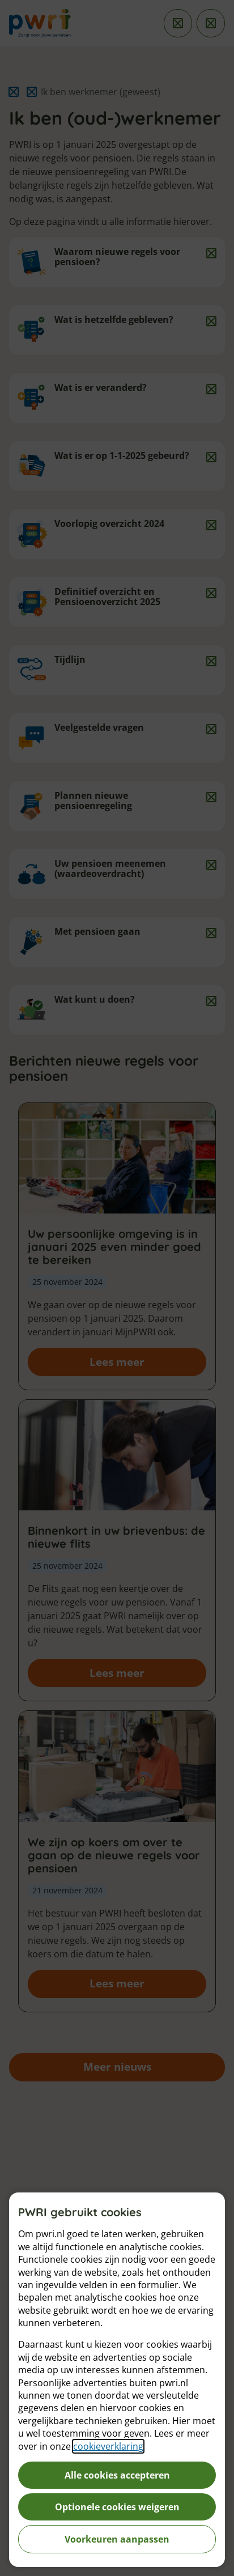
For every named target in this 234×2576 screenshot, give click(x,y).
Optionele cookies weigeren (117, 2507)
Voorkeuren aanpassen (117, 2539)
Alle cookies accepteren (117, 2475)
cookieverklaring (108, 2446)
